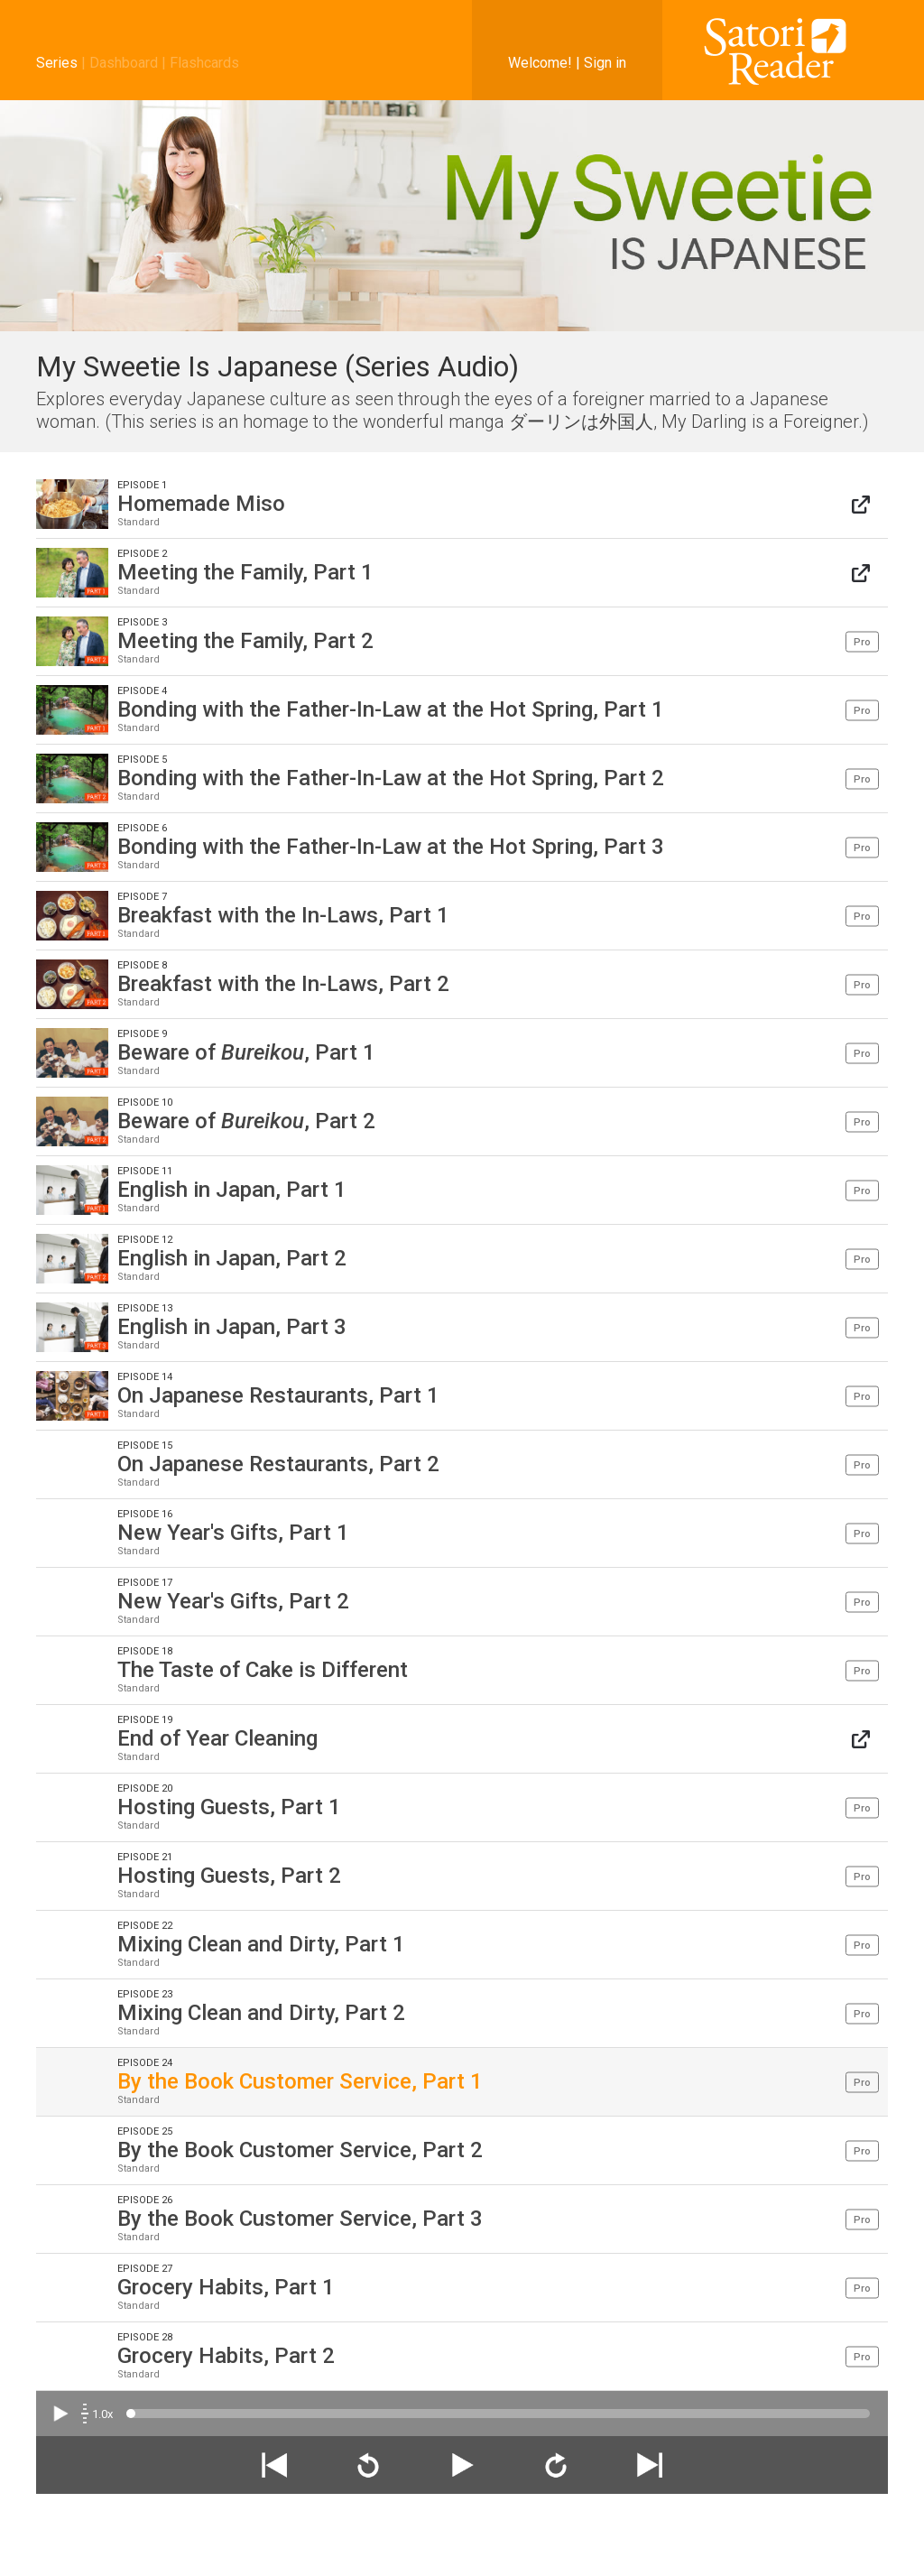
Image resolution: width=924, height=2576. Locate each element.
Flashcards (204, 62)
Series (57, 62)
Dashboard (123, 62)
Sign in (605, 62)
